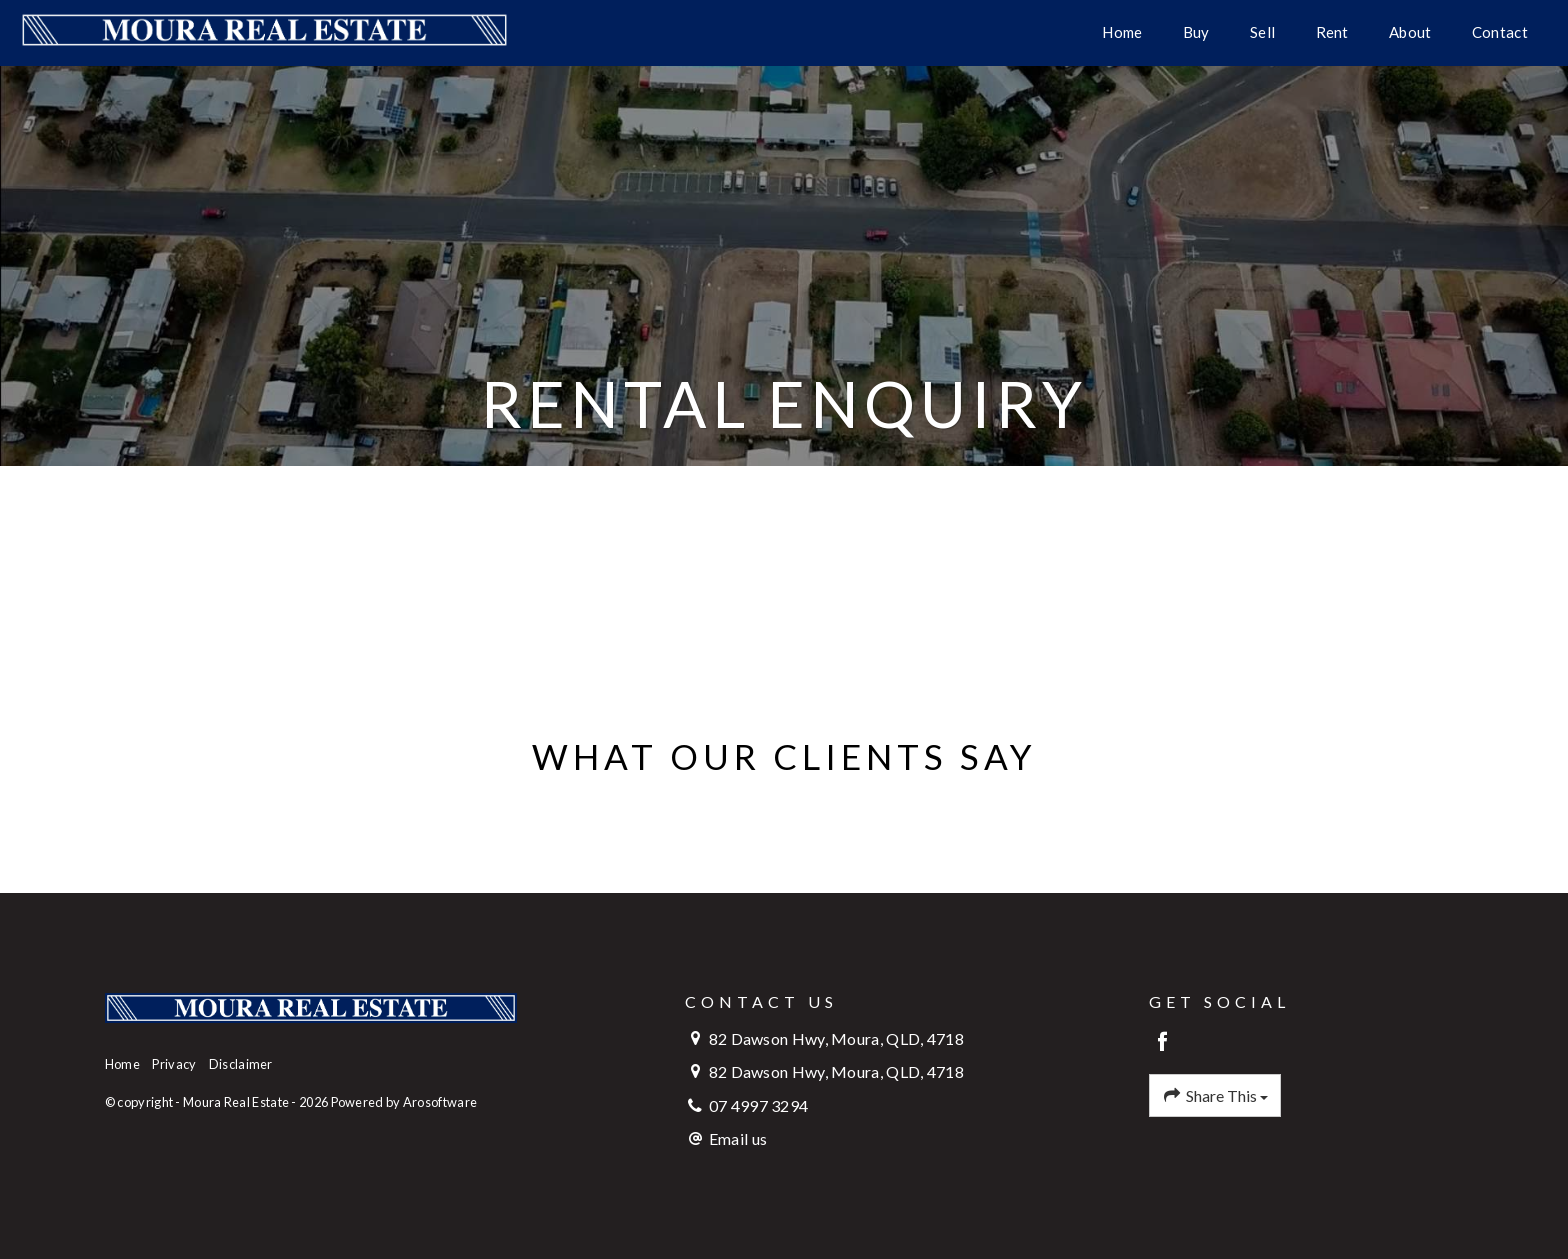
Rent (1332, 32)
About (1410, 32)
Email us (738, 1138)
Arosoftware (440, 1102)
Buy (1196, 32)
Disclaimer (241, 1064)
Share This (1215, 1096)
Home (1122, 32)
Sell (1262, 32)
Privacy (174, 1064)
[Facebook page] (1162, 1042)
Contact (1500, 32)
